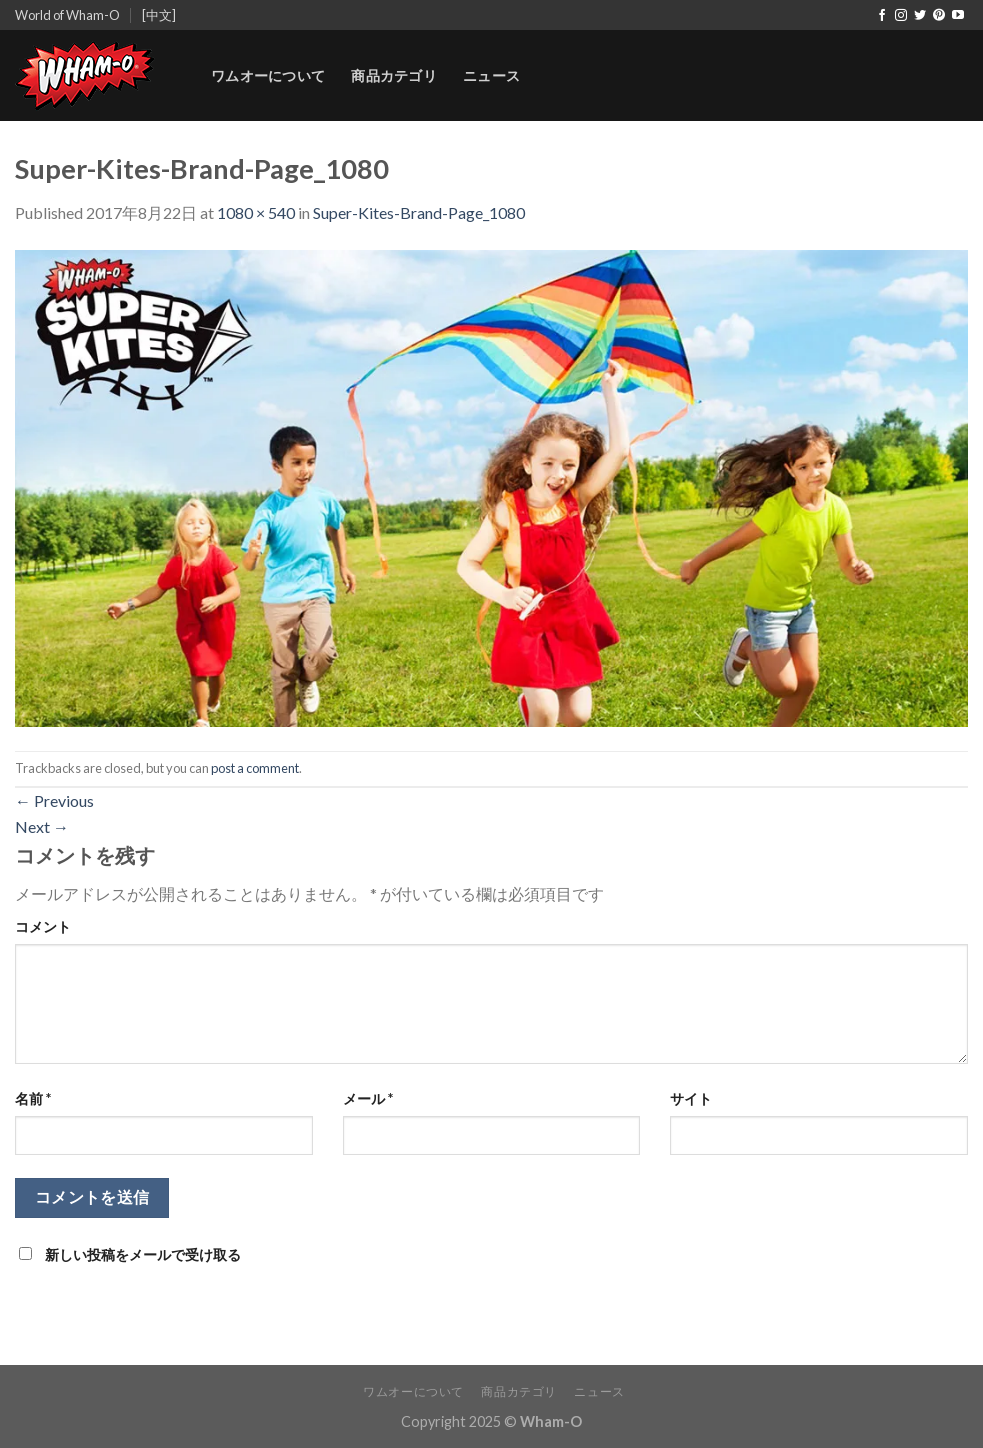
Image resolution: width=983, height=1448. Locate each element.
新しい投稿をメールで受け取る (143, 1254)
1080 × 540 (256, 212)
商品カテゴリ (394, 75)
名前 (33, 1098)
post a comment (255, 768)
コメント (43, 926)
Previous (54, 800)
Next (42, 826)
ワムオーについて (268, 75)
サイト (691, 1098)
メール (368, 1098)
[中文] (159, 15)
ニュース (491, 75)
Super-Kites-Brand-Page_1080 (419, 212)
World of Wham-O (67, 15)
